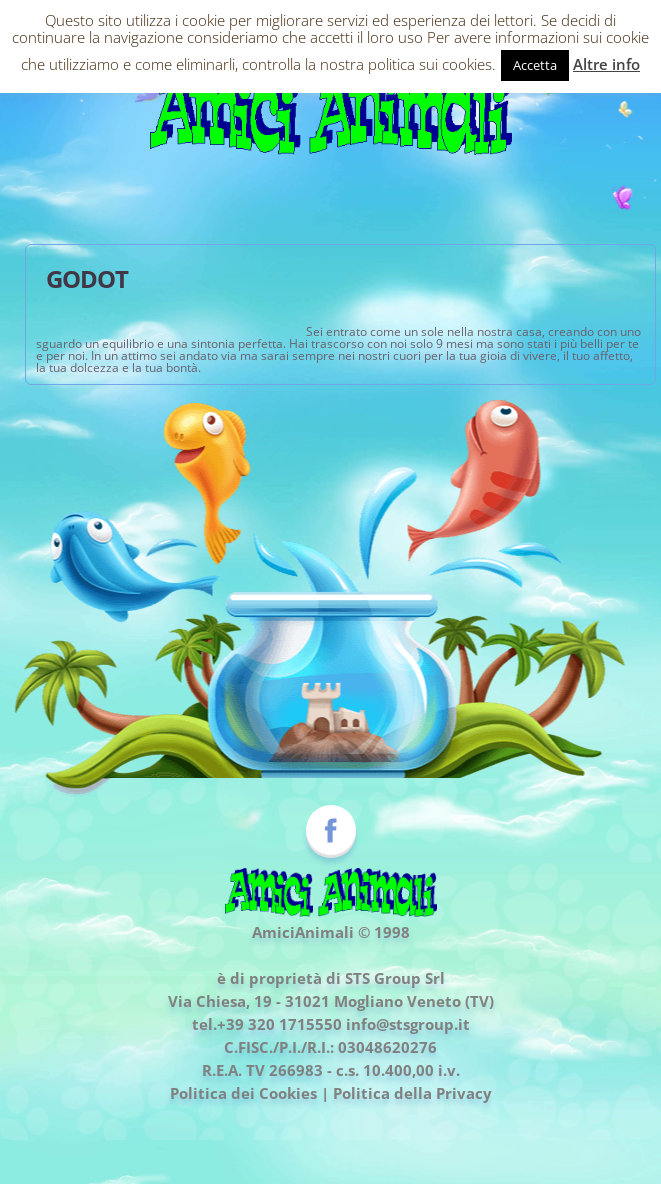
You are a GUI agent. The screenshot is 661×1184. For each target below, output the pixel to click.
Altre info (606, 64)
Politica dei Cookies (243, 1093)
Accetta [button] (535, 65)
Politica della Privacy (412, 1093)
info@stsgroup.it (408, 1024)
